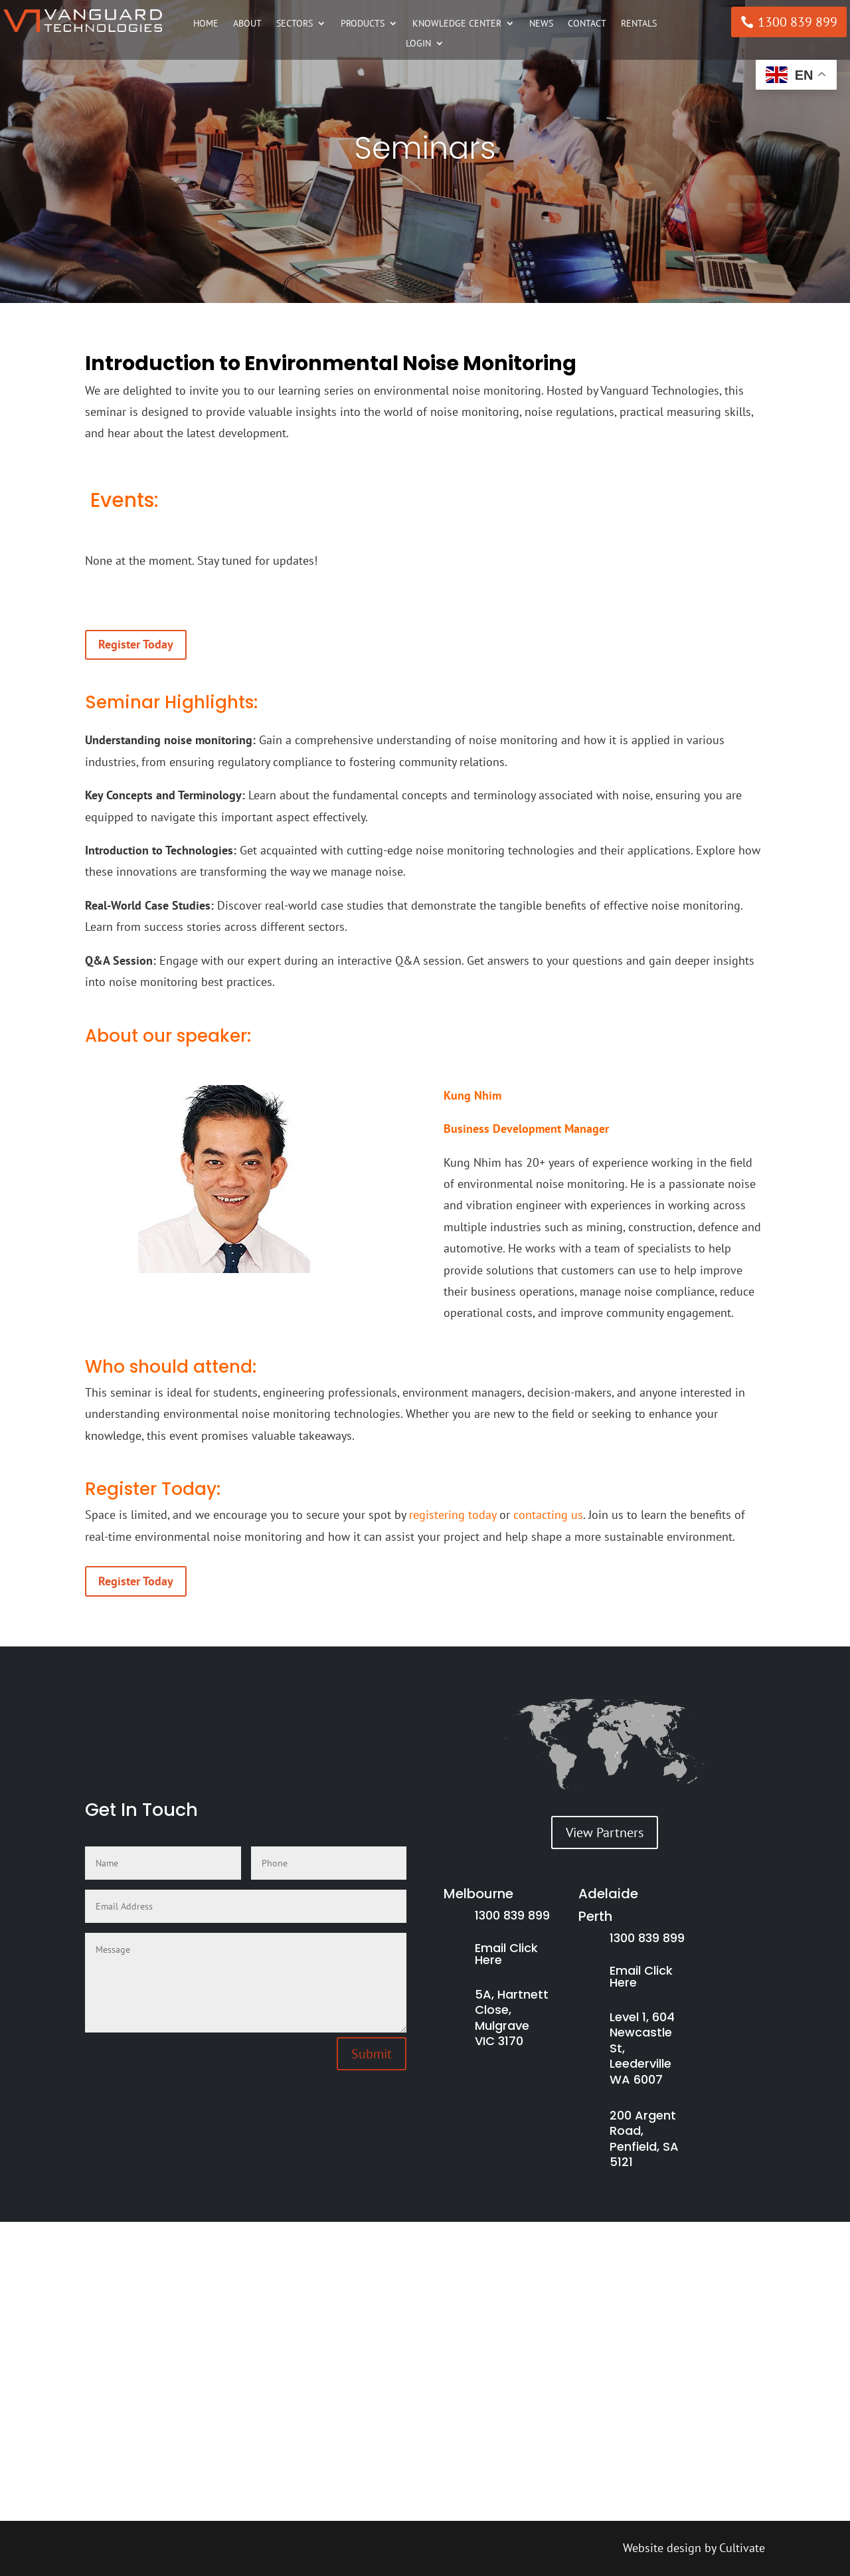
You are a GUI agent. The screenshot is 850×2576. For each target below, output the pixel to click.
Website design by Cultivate (694, 2547)
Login (418, 44)
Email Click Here (506, 1953)
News (541, 24)
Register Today (135, 644)
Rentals (639, 24)
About (247, 24)
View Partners (604, 1832)
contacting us (548, 1514)
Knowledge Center (456, 24)
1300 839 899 (797, 22)
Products (362, 24)
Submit (371, 2053)
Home (205, 24)
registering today (452, 1514)
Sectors (294, 24)
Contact (587, 24)
